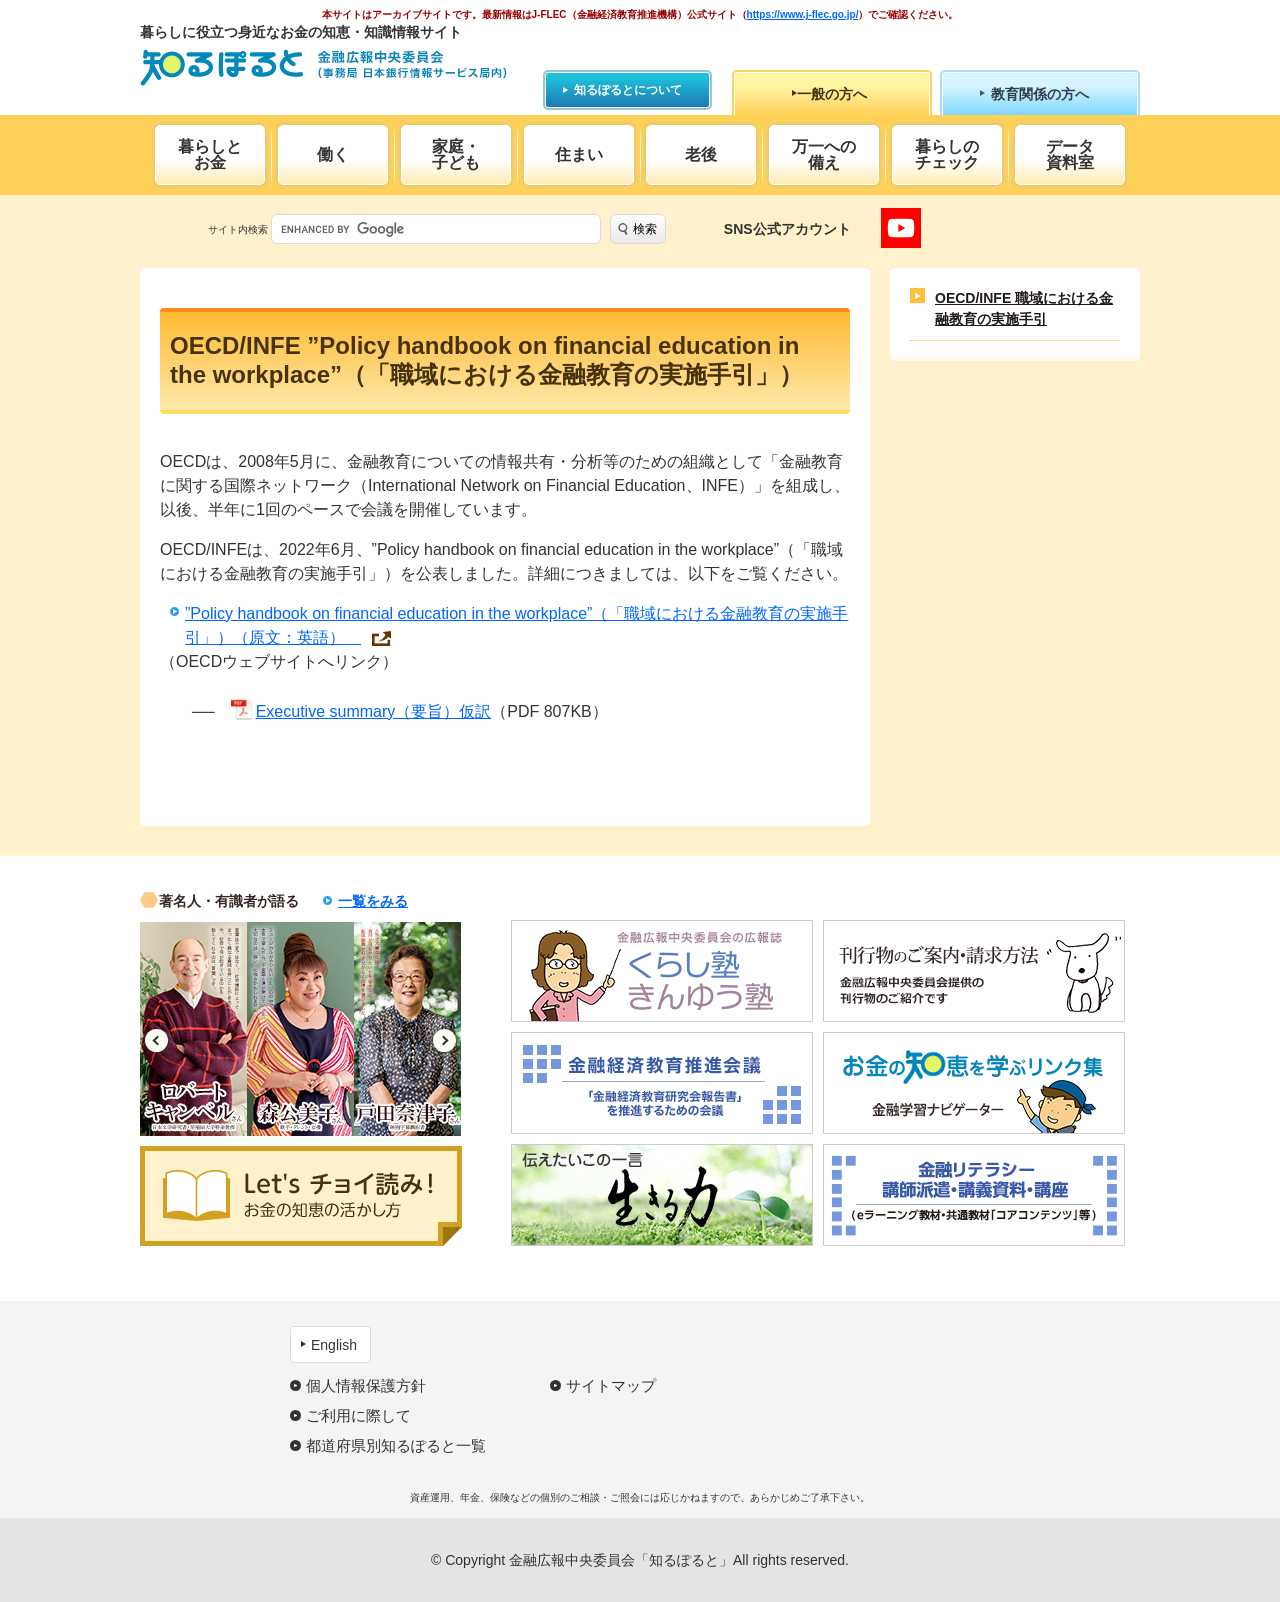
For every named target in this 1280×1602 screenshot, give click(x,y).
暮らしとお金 (210, 154)
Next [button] (444, 1040)
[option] (193, 1029)
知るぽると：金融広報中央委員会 (323, 67)
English (334, 1345)
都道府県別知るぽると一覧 (396, 1445)
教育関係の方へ (1040, 94)
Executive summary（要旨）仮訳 (374, 711)
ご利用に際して (358, 1415)
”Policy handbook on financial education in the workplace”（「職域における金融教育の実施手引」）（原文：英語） (516, 625)
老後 (701, 154)
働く (333, 154)
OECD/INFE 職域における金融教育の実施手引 (1024, 308)
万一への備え (824, 154)
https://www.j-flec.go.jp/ (803, 14)
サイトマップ (611, 1385)
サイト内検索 (238, 229)
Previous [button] (156, 1040)
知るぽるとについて (628, 90)
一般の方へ (832, 94)
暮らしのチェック (947, 154)
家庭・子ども (456, 154)
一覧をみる (373, 901)
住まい (579, 154)
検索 (645, 229)
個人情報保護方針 (366, 1385)
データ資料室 (1070, 154)
